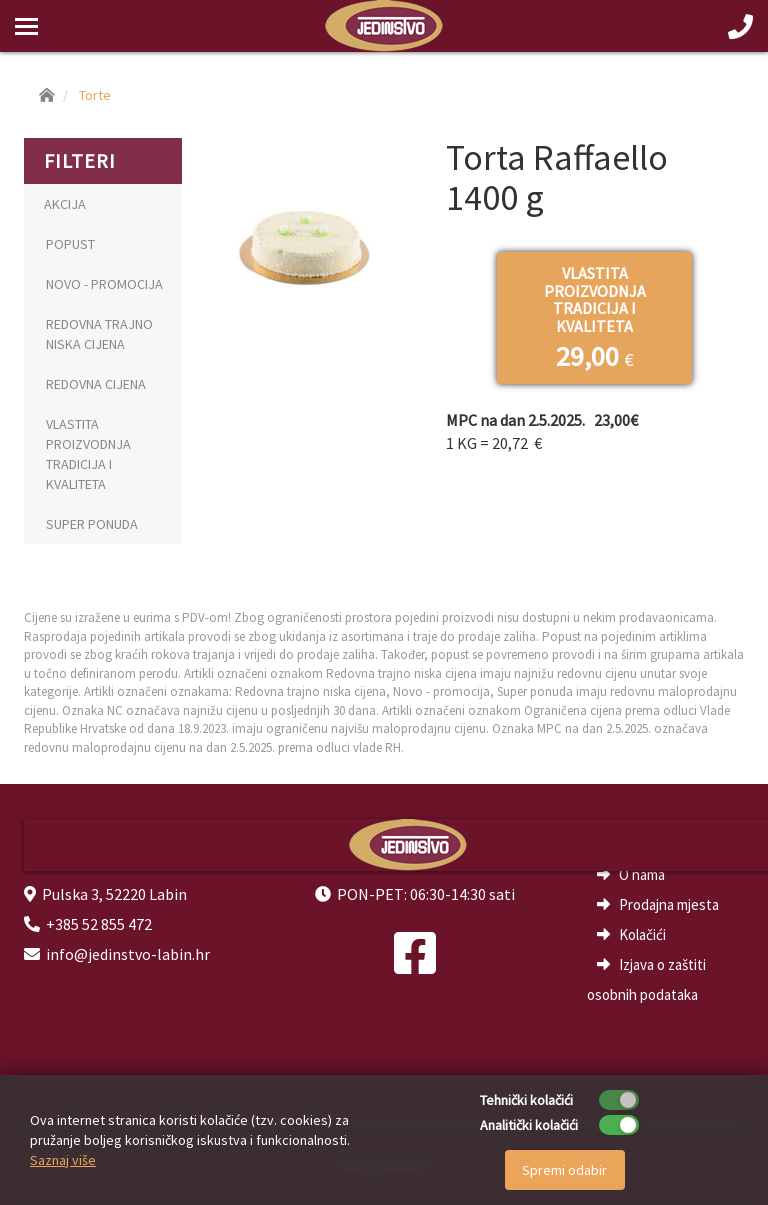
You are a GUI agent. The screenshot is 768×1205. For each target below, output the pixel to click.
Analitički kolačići (529, 1125)
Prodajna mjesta (669, 904)
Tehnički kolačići (526, 1100)
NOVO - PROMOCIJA (104, 284)
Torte (95, 95)
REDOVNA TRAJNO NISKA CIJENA (99, 334)
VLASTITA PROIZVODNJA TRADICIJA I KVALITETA (88, 454)
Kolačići (642, 934)
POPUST (70, 244)
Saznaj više (63, 1160)
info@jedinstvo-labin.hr (128, 954)
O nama (642, 874)
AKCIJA (65, 204)
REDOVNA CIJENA (96, 384)
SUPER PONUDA (92, 524)
